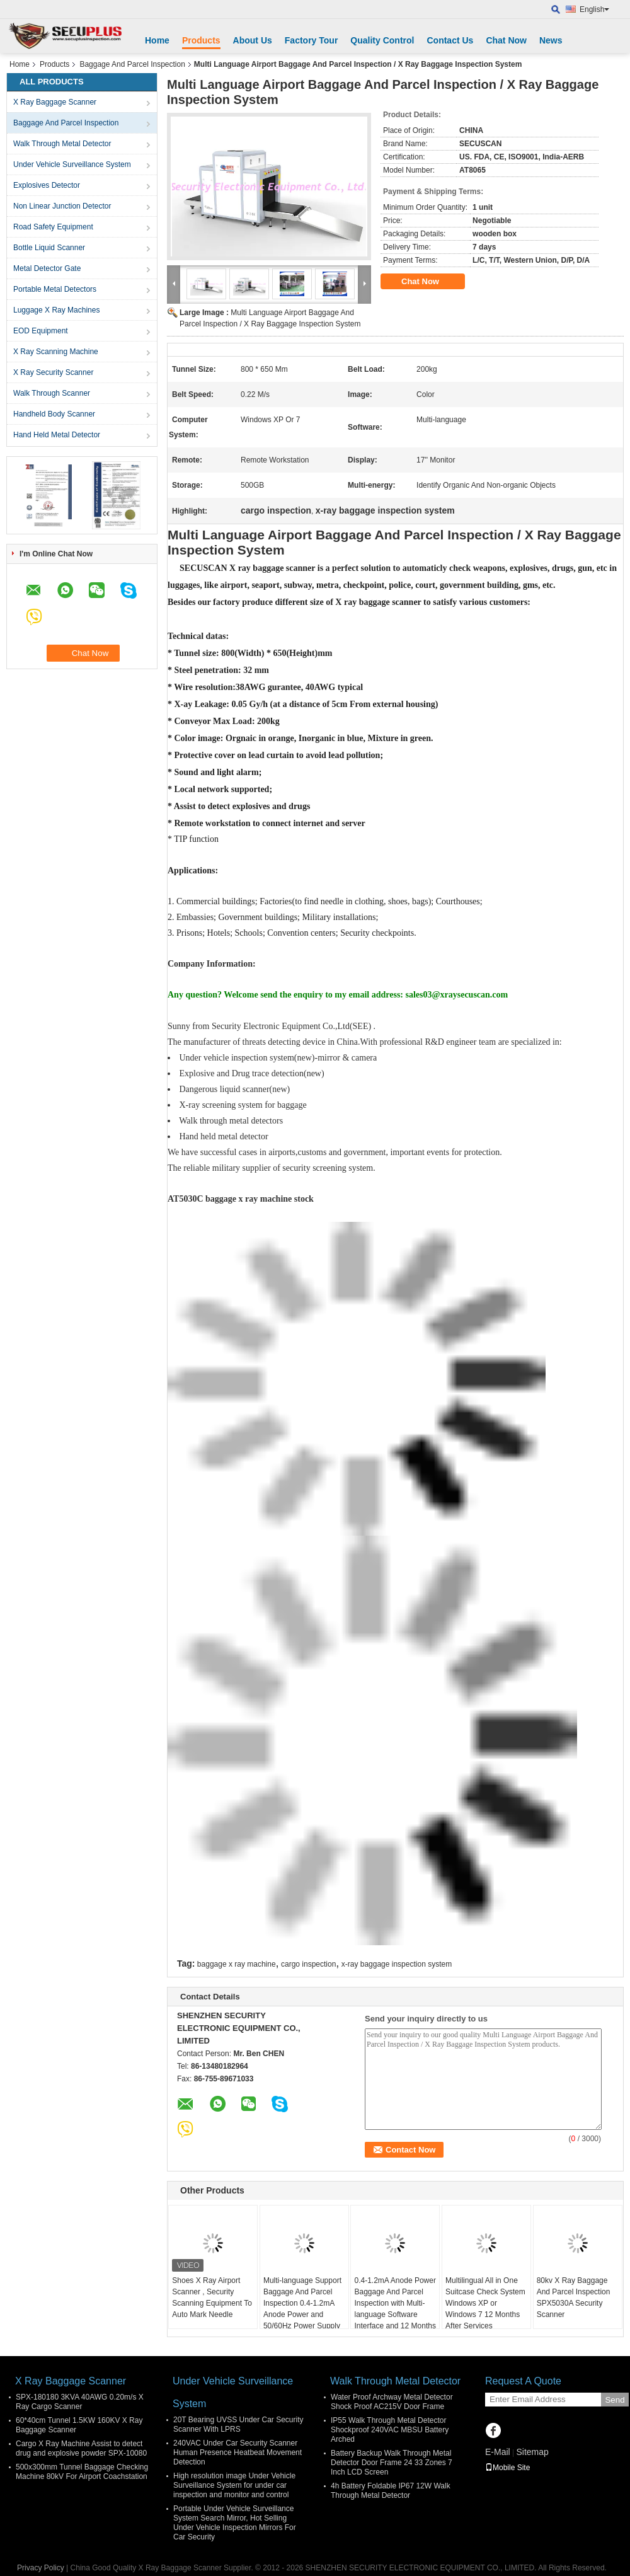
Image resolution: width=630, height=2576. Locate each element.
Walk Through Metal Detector (62, 143)
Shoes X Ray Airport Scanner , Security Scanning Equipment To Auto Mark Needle (212, 2297)
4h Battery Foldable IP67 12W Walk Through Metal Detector (390, 2490)
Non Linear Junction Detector (62, 206)
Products (201, 40)
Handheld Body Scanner (54, 414)
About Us (252, 40)
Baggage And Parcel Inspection (132, 64)
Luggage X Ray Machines (56, 310)
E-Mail (497, 2452)
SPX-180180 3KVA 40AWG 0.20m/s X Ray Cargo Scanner (80, 2402)
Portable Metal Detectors (54, 289)
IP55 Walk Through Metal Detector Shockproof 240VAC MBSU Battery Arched (390, 2430)
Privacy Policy (40, 2567)
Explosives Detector (46, 185)
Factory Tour (311, 40)
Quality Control (382, 40)
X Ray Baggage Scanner (54, 102)
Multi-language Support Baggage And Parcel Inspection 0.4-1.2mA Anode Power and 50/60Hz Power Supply (302, 2303)
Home (157, 40)
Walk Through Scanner (51, 393)
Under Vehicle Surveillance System (72, 164)
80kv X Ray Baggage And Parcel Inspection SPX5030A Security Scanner (573, 2297)
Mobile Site (507, 2467)
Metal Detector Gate (47, 268)
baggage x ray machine (236, 1964)
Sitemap (532, 2452)
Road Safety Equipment (53, 226)
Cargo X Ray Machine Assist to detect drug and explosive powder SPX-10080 (81, 2448)
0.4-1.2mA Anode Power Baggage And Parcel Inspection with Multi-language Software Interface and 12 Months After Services (394, 2309)
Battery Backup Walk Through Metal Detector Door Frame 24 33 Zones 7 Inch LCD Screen (391, 2462)
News (551, 40)
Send (614, 2400)
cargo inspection (308, 1964)
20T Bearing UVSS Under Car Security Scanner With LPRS (238, 2424)
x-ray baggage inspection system (396, 1964)
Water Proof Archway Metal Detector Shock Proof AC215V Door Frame (392, 2402)
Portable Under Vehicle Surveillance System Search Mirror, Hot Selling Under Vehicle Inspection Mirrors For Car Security (234, 2522)
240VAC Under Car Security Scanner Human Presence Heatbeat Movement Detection (237, 2452)
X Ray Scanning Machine (55, 351)
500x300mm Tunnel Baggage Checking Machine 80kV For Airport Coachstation (82, 2472)
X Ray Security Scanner (53, 372)
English (594, 9)
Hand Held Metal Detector (56, 434)
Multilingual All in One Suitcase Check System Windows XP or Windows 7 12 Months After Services (485, 2303)
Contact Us (450, 40)
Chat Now (506, 40)
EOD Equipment (40, 330)
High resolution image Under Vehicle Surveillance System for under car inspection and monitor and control (234, 2485)
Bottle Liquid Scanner (49, 247)
